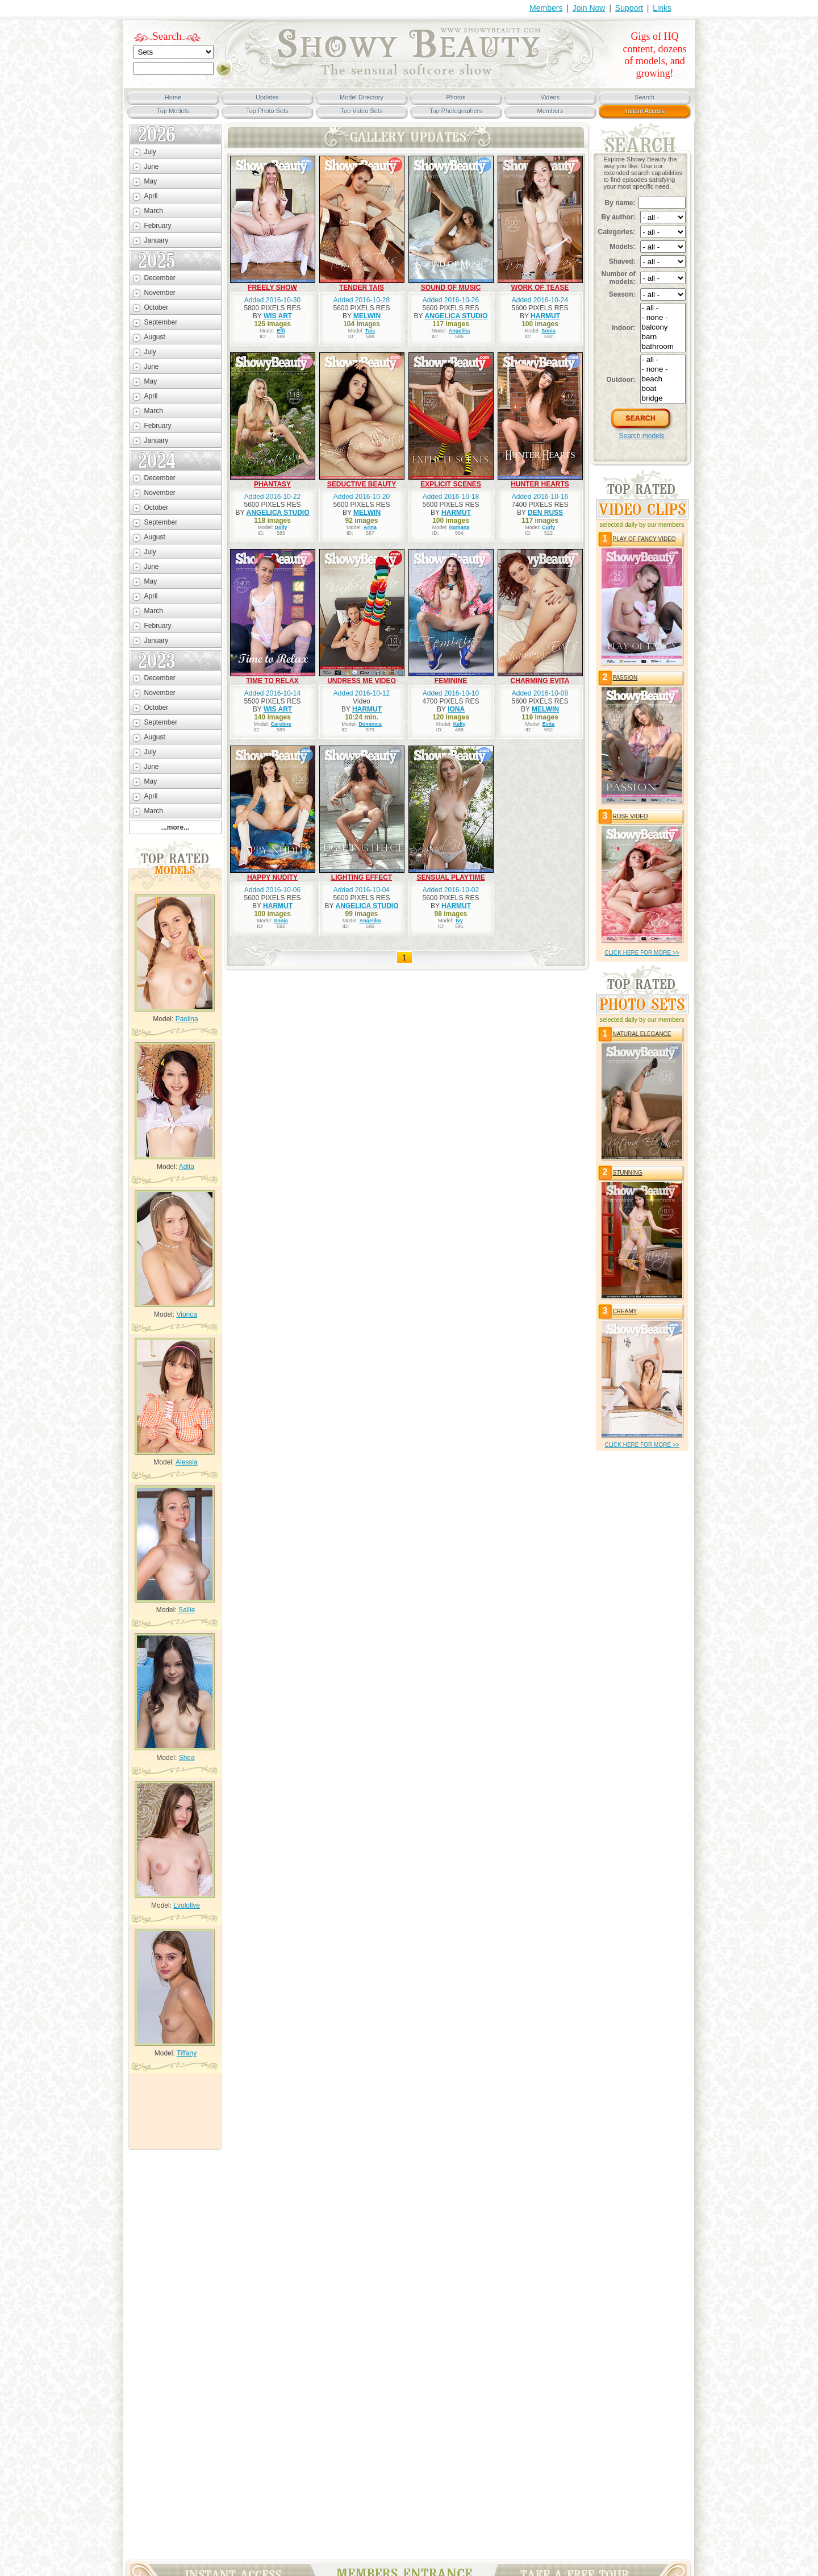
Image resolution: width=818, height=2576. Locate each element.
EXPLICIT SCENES (450, 484)
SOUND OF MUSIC (451, 288)
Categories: (617, 232)
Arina (370, 527)
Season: (622, 294)
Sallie (186, 1610)
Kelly (459, 724)
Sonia (548, 331)
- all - (663, 308)
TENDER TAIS (361, 288)
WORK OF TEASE (540, 288)
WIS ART (278, 316)
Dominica (370, 724)
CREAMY (625, 1311)
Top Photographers (455, 110)
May (150, 181)
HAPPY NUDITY (272, 877)
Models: (622, 247)
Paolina (187, 1019)
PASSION (625, 678)
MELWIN (367, 316)
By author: (619, 217)
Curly (548, 527)
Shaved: (622, 261)
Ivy (459, 920)
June (151, 166)
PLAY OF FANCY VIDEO (644, 539)
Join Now (589, 8)
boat (663, 389)
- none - (663, 318)
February (158, 226)
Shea (187, 1758)
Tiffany (187, 2053)
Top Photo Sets (267, 110)
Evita (548, 724)
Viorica (186, 1314)
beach (663, 379)
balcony (663, 327)
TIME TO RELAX (272, 681)
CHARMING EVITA (540, 681)
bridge (663, 398)
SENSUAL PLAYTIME (450, 877)
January (156, 240)
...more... (175, 827)
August (154, 337)
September (161, 322)
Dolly (281, 527)
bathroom (663, 347)
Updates (267, 97)
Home (173, 97)
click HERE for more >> (641, 953)
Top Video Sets (362, 110)
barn (663, 337)
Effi (281, 331)
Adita (186, 1167)
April (151, 196)
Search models (641, 436)
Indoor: (623, 328)
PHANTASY (272, 484)
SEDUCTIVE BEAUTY (361, 484)
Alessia (187, 1462)
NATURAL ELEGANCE (642, 1034)
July (150, 152)
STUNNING (627, 1173)
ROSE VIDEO (630, 816)
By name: (620, 203)
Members (545, 8)
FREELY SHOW (272, 288)
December (160, 278)
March (153, 211)
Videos (550, 97)
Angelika (459, 331)
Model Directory (361, 97)
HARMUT (545, 316)
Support (629, 8)
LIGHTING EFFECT (361, 877)
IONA (456, 709)
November (160, 293)
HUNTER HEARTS (540, 484)
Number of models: (619, 278)
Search (167, 36)
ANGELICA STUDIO (456, 316)
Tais (370, 331)
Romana (459, 527)
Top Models (173, 110)
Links (662, 8)
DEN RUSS (545, 513)
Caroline (281, 724)
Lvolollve (186, 1905)
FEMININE (451, 681)
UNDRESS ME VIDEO (361, 681)
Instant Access (644, 110)
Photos (455, 97)
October (156, 307)
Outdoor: (620, 380)
